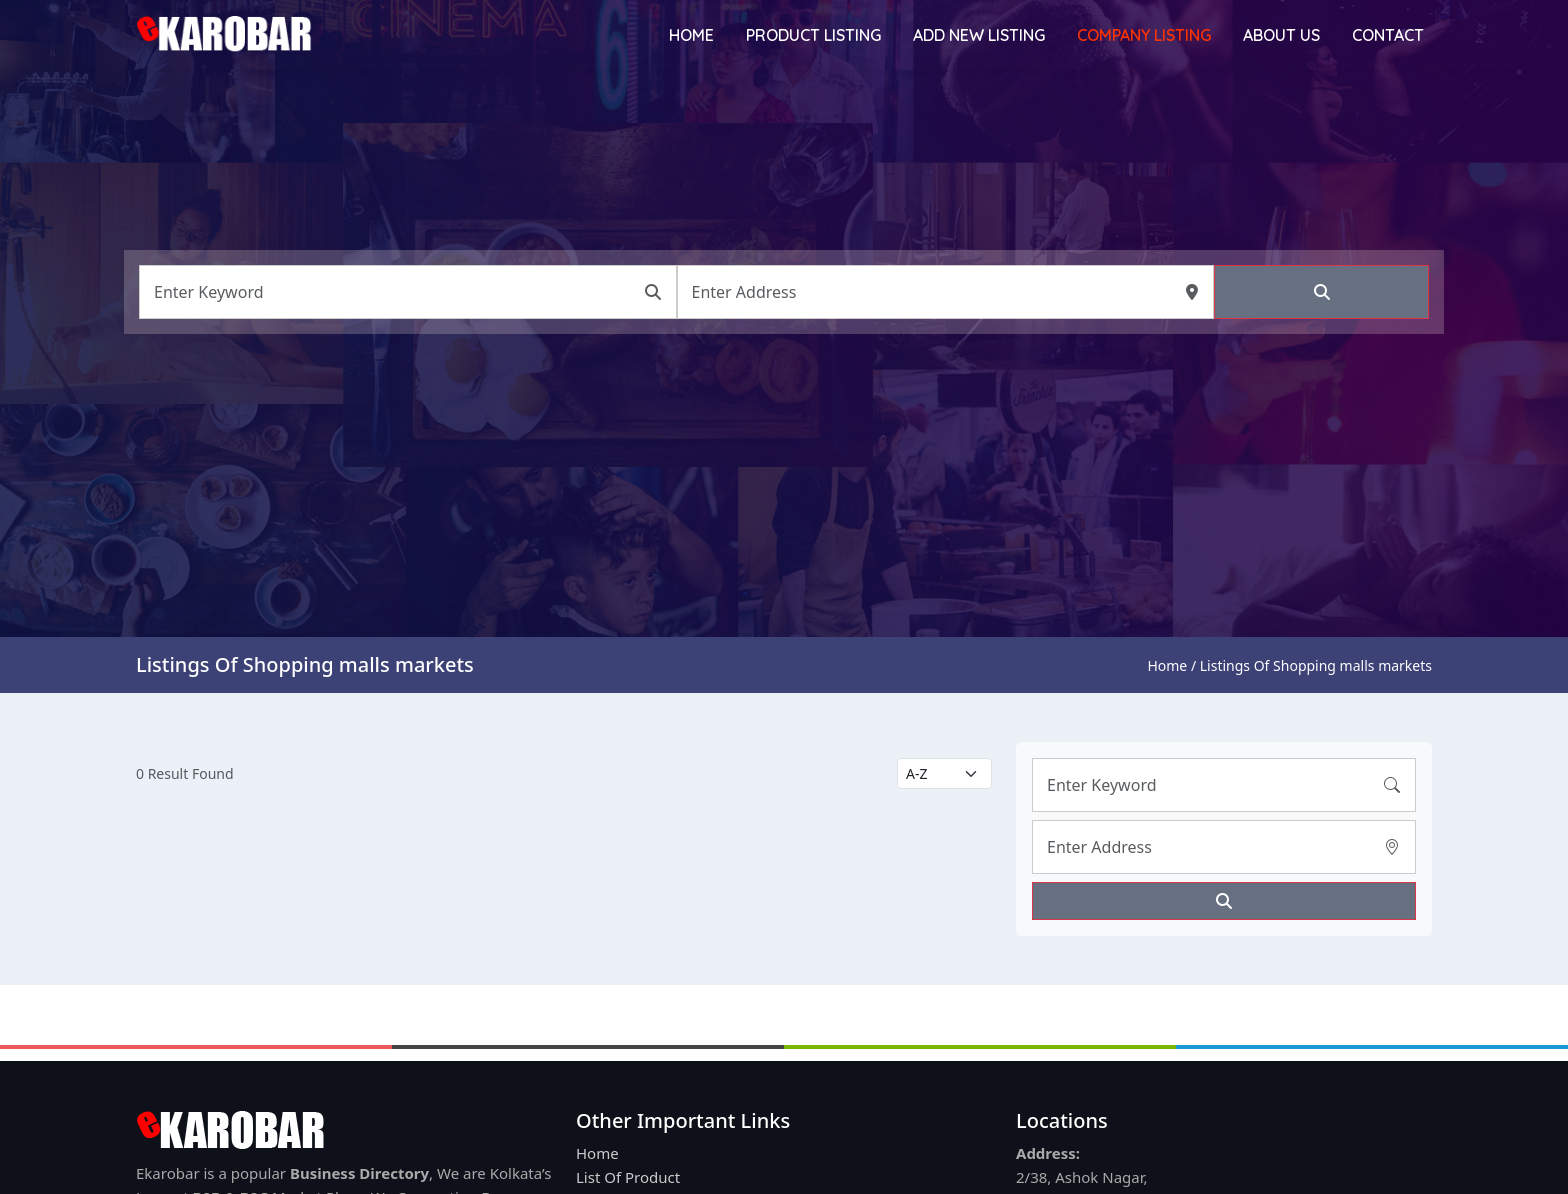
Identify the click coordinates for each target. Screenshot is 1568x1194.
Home (691, 35)
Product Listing (813, 35)
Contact (1388, 35)
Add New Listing (979, 35)
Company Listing (1144, 35)
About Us (1281, 35)
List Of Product (628, 1177)
